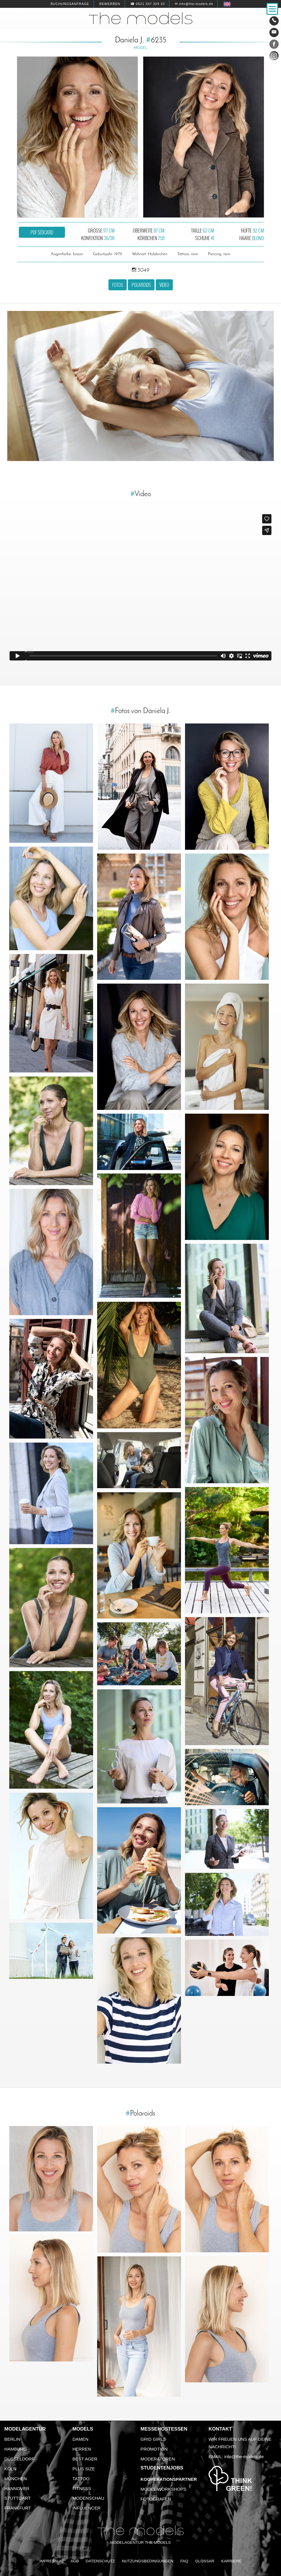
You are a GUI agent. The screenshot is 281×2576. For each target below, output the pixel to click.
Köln (10, 2468)
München (15, 2478)
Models (82, 2429)
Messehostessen (164, 2429)
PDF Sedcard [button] (41, 232)
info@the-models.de (244, 2456)
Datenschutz (100, 2561)
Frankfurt (17, 2507)
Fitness (81, 2488)
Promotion (154, 2449)
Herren (81, 2449)
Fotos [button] (117, 284)
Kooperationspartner (169, 2479)
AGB (74, 2561)
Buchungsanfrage (69, 4)
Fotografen (156, 2498)
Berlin (12, 2439)
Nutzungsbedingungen (147, 2561)
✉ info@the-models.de (194, 4)
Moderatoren (158, 2458)
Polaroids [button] (141, 284)
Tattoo (81, 2478)
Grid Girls (153, 2439)
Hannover (16, 2488)
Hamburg (15, 2449)
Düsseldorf (19, 2458)
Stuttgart (17, 2498)
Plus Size (83, 2468)
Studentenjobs (162, 2468)
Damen (80, 2439)
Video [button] (164, 284)
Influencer (86, 2507)
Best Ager (84, 2458)
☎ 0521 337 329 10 (147, 4)
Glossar (204, 2561)
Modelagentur (25, 2429)
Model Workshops (163, 2489)
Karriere (231, 2561)
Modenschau (88, 2498)
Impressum (51, 2561)
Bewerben (109, 4)
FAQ (184, 2561)
